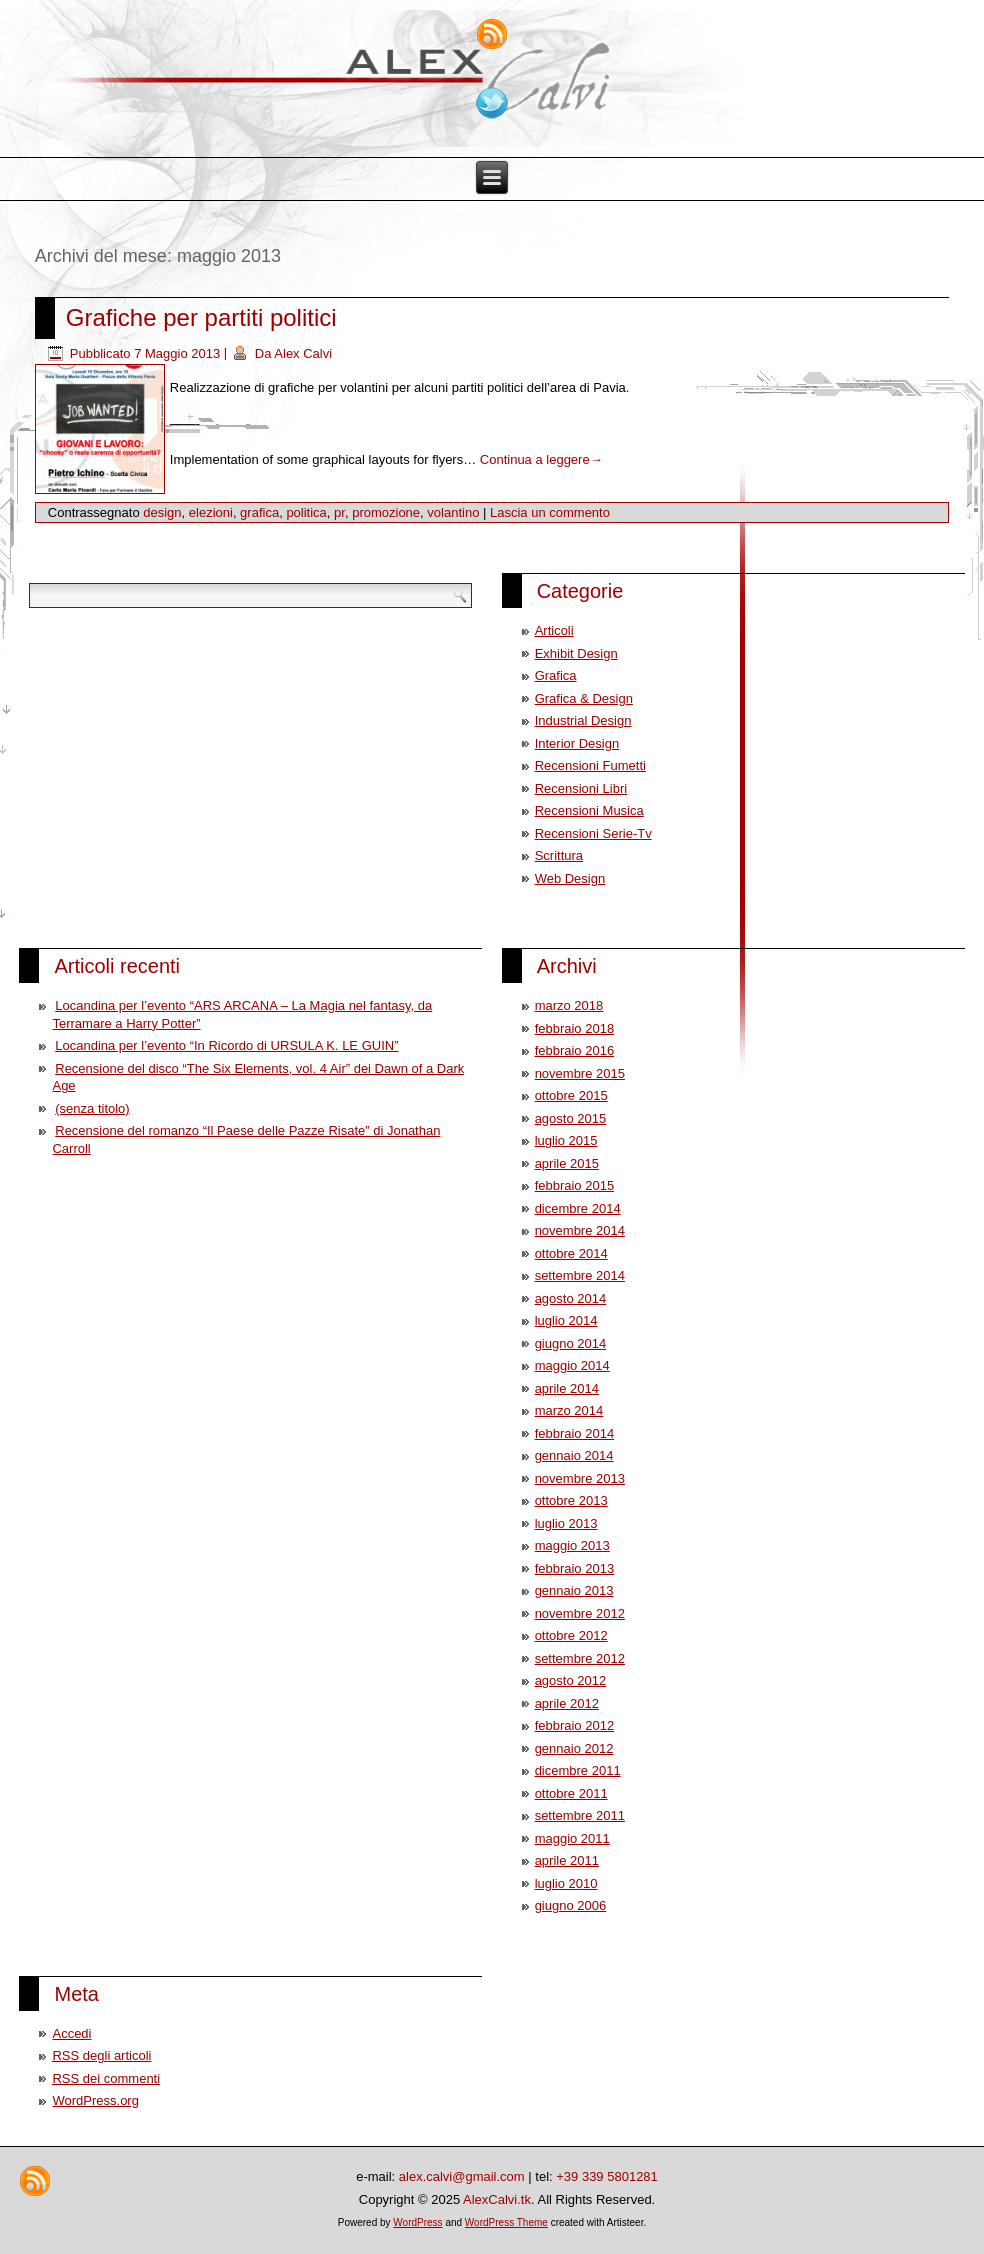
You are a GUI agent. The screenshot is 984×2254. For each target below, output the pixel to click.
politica (306, 512)
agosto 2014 (571, 1298)
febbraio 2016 (575, 1050)
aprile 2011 (567, 1860)
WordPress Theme (506, 2222)
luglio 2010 (566, 1883)
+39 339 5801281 (607, 2176)
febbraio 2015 (575, 1185)
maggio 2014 (572, 1365)
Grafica (556, 675)
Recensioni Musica (589, 810)
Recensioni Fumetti (590, 765)
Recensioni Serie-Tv (593, 833)
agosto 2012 (571, 1680)
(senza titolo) (92, 1108)
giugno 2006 (571, 1905)
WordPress (417, 2222)
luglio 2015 (566, 1140)
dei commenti (106, 2078)
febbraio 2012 (575, 1725)
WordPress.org (95, 2100)
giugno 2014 (571, 1343)
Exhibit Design (576, 653)
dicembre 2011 (578, 1770)
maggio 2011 (572, 1838)
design (162, 512)
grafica (259, 512)
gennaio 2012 (574, 1748)
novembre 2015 (580, 1073)
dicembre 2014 (578, 1208)
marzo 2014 (569, 1410)
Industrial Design (583, 720)
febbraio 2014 (575, 1433)
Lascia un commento (550, 512)
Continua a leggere (541, 459)
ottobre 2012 (571, 1635)
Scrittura (559, 855)
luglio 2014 (566, 1320)
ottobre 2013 (571, 1500)
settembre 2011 (580, 1815)
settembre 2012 (580, 1658)
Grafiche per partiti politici (201, 317)
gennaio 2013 (574, 1590)
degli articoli (101, 2055)
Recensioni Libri (581, 788)
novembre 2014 (580, 1230)
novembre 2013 (580, 1478)
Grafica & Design (584, 698)
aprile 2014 (567, 1388)
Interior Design (577, 743)
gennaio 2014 (574, 1455)
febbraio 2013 (575, 1568)
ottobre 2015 (571, 1095)
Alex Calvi (303, 353)
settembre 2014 (580, 1275)
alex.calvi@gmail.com (462, 2176)
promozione (386, 512)
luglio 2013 (566, 1523)
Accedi (71, 2033)
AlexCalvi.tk (497, 2199)
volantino (453, 512)
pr (339, 512)
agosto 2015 (571, 1118)
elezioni (211, 512)
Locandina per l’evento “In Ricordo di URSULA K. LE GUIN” (226, 1045)
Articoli (554, 630)
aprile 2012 (567, 1703)
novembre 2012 (580, 1613)
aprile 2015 (567, 1163)
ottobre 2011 (571, 1793)
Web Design (570, 878)
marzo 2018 (569, 1005)
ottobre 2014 (571, 1253)
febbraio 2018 (575, 1028)
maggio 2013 (572, 1545)
